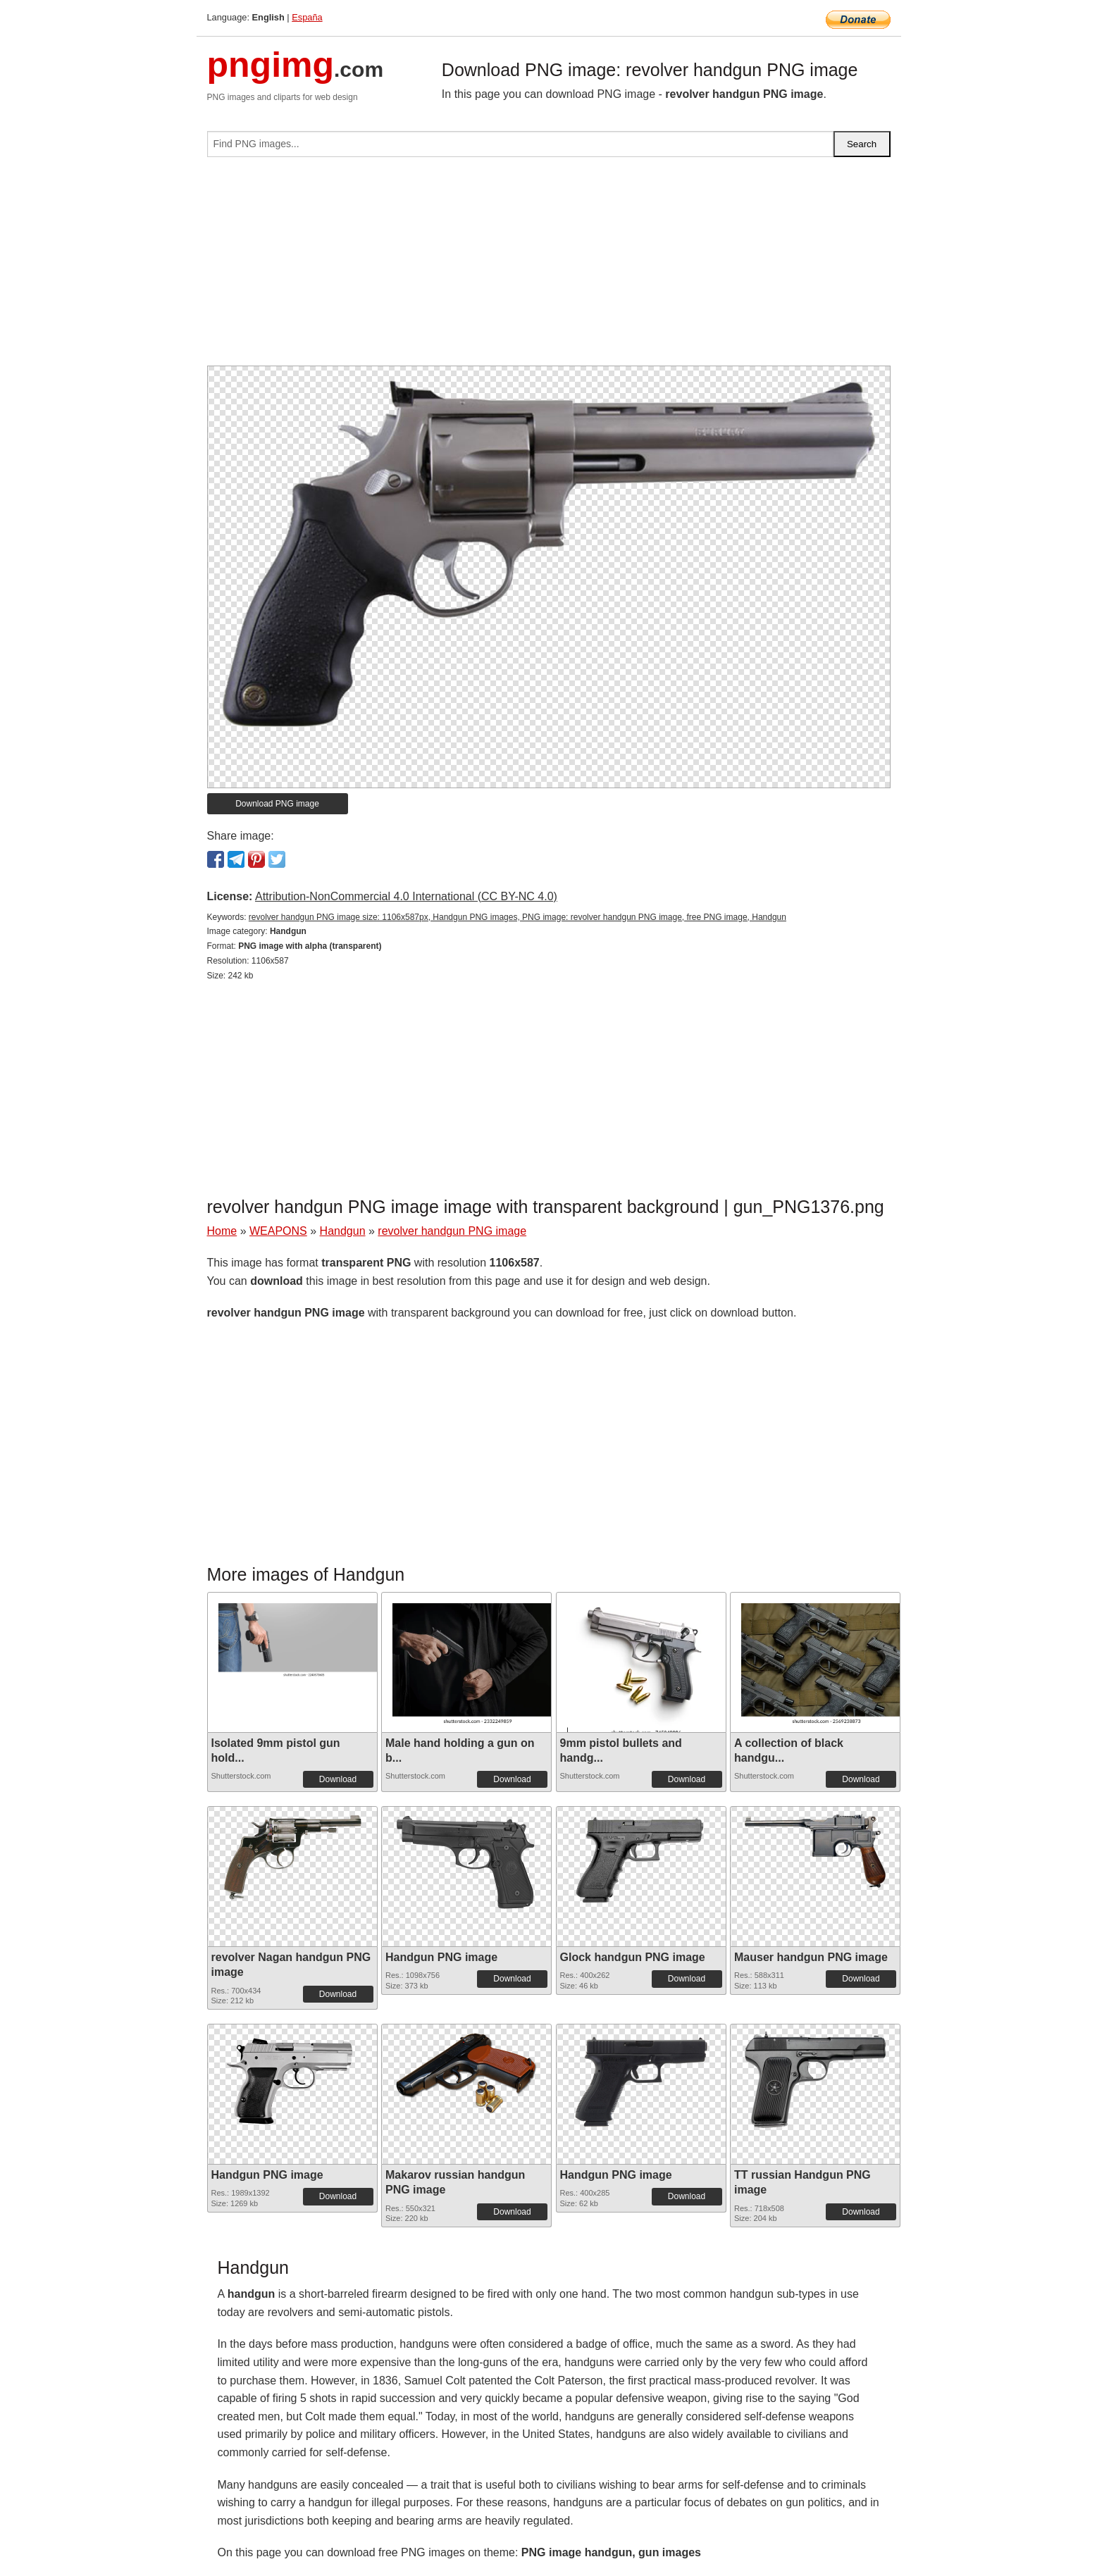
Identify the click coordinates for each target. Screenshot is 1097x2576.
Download (338, 1779)
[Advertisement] (549, 267)
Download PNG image (277, 804)
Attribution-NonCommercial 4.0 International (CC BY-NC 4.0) (406, 896)
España (307, 17)
